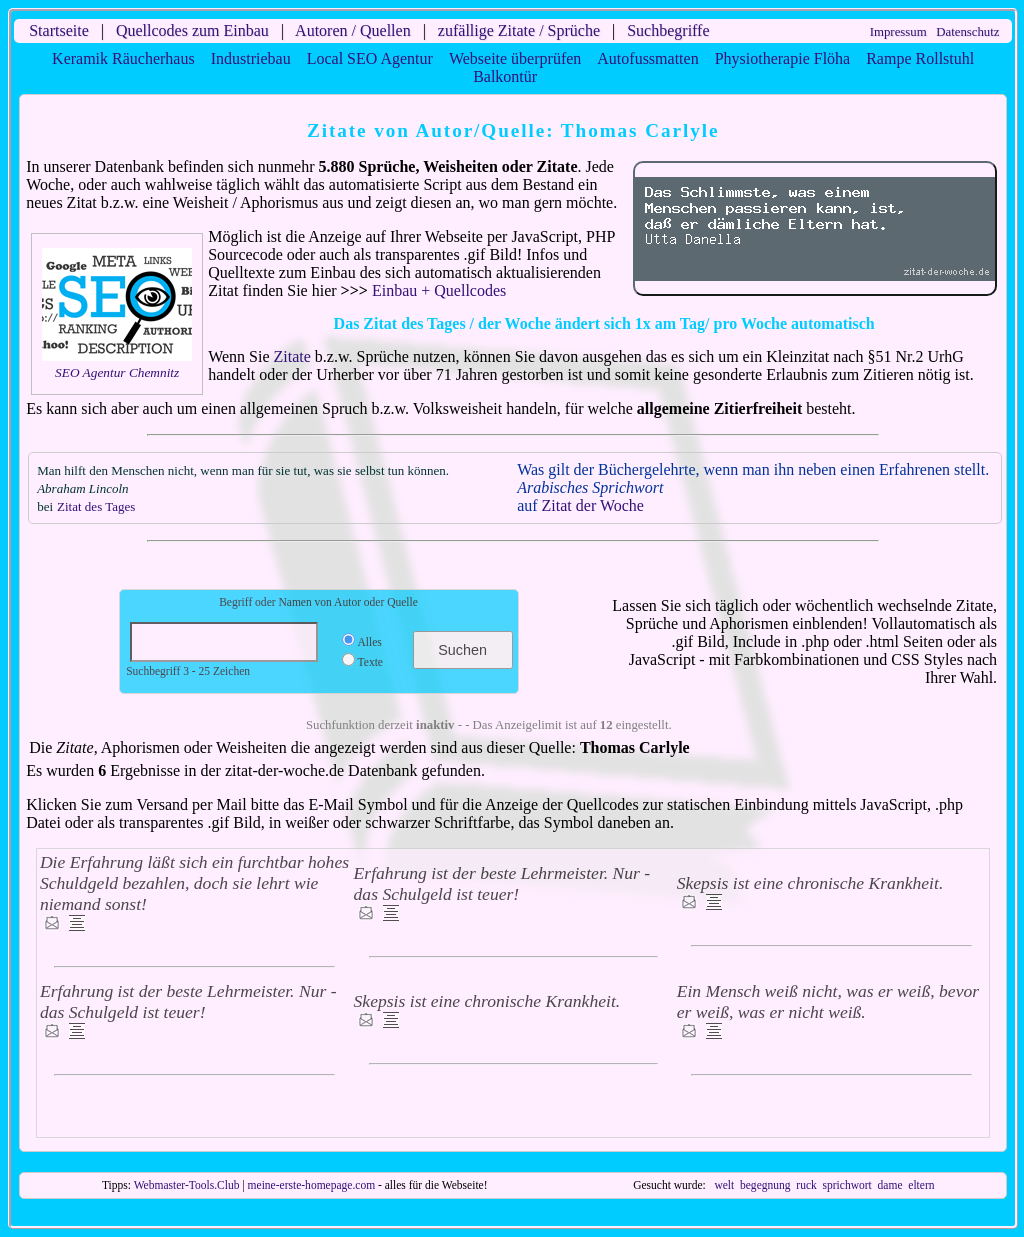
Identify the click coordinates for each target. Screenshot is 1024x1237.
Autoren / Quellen (353, 30)
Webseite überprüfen (515, 58)
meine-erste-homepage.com (312, 1185)
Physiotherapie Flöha (783, 58)
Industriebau (251, 58)
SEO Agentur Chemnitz (117, 372)
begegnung (765, 1185)
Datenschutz (967, 32)
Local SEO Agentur (370, 58)
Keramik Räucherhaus (123, 58)
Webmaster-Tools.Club (187, 1185)
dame (890, 1185)
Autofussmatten (647, 58)
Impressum (898, 32)
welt (724, 1185)
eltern (921, 1185)
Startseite (59, 30)
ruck (806, 1185)
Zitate (292, 356)
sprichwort (847, 1185)
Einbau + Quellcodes (439, 290)
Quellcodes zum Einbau (192, 30)
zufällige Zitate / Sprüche (519, 30)
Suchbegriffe (668, 30)
